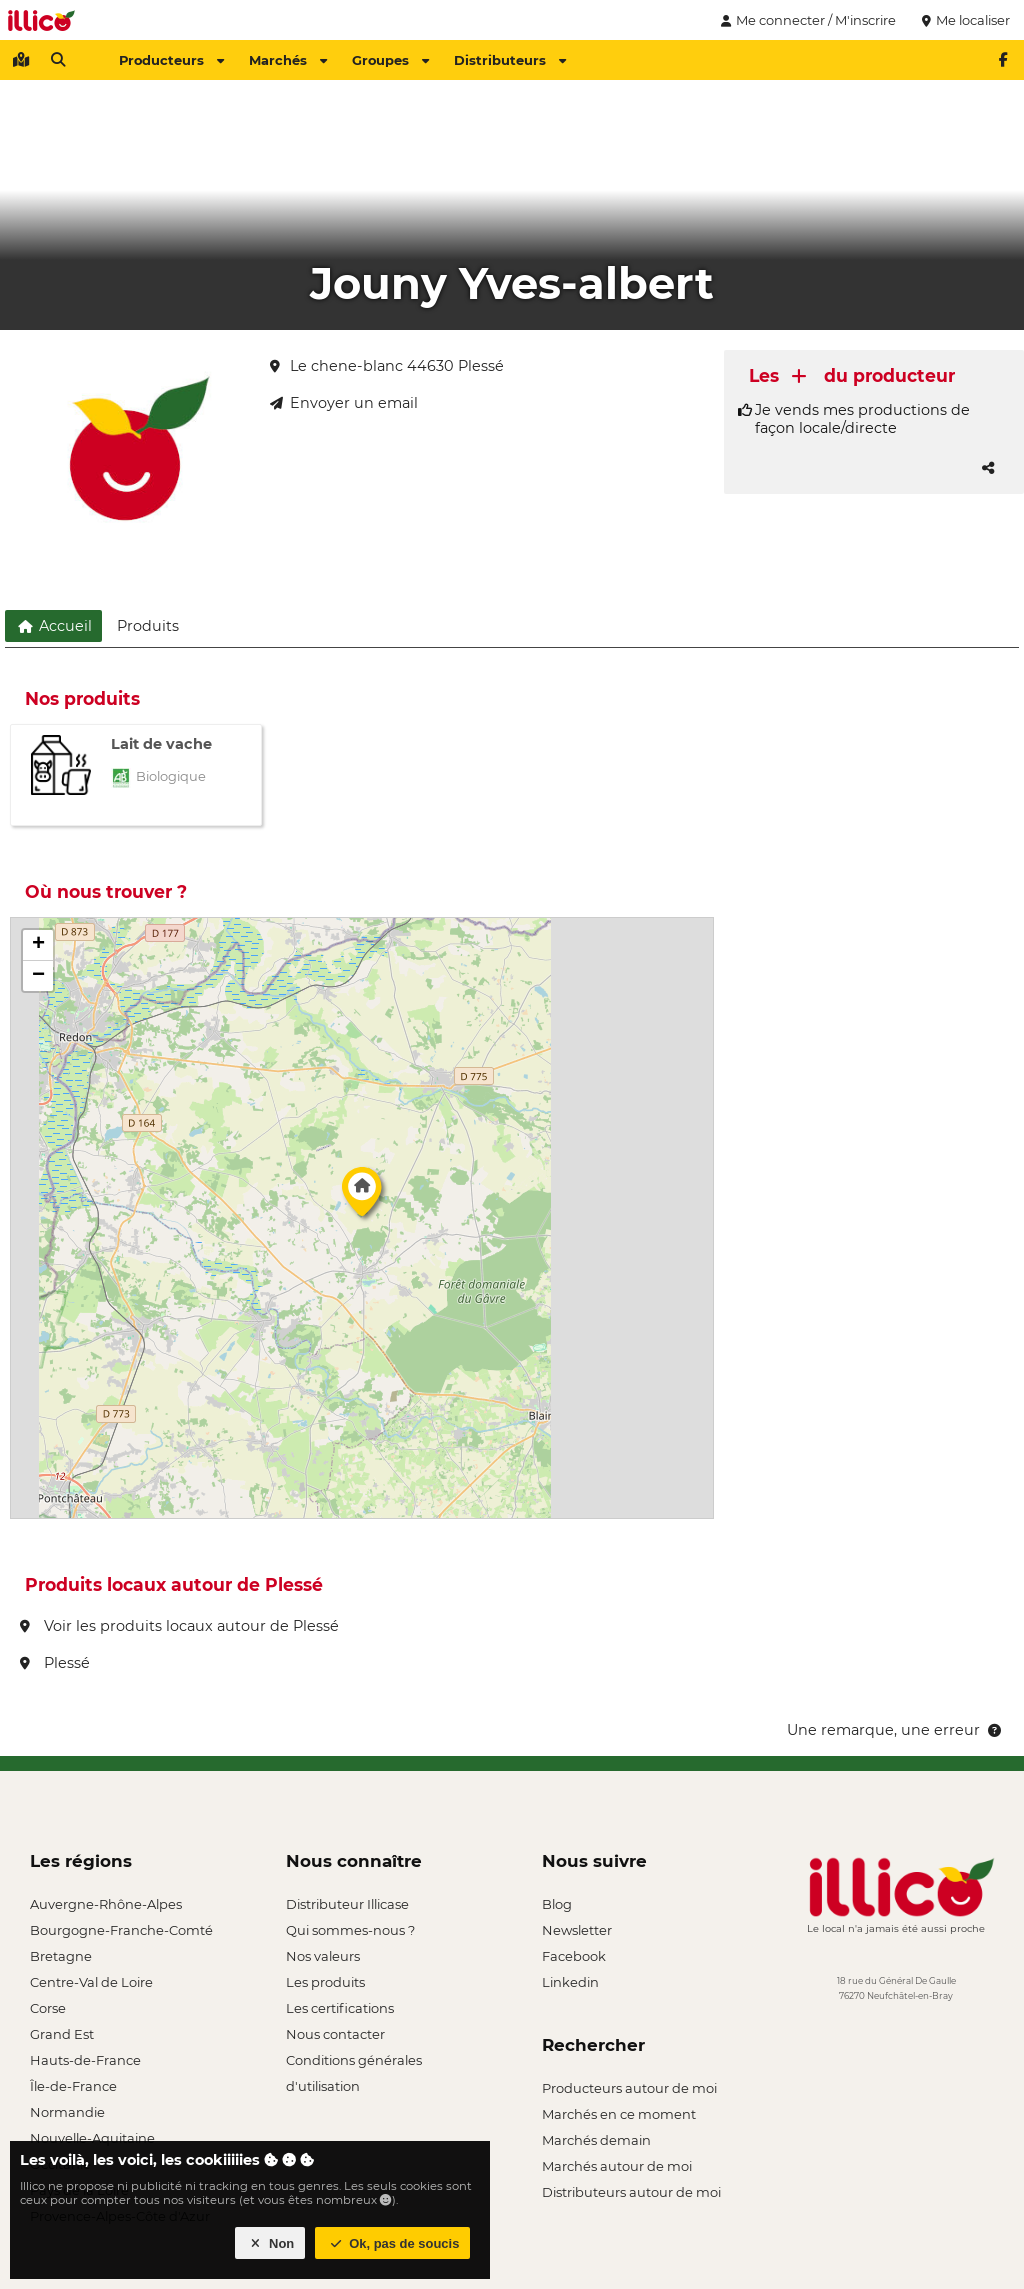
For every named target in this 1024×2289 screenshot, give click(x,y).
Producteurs (171, 60)
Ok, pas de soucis (393, 2243)
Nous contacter (335, 2034)
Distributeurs (510, 60)
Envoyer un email (344, 403)
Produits (148, 626)
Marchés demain (596, 2140)
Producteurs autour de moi (629, 2088)
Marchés (288, 60)
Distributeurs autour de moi (631, 2192)
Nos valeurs (323, 1956)
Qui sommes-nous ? (350, 1930)
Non (270, 2243)
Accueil (53, 626)
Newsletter (577, 1930)
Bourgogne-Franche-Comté (121, 1930)
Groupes (390, 60)
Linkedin (570, 1982)
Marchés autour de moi (617, 2166)
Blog (557, 1904)
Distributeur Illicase (347, 1904)
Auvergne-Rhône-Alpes (106, 1904)
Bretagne (61, 1956)
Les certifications (340, 2008)
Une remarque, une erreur (895, 1730)
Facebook (574, 1956)
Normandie (67, 2112)
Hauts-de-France (85, 2060)
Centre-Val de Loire (91, 1982)
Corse (48, 2008)
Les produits (325, 1982)
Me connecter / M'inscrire (806, 20)
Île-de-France (73, 2086)
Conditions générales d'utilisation (354, 2062)
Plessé (55, 1663)
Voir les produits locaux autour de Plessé (179, 1626)
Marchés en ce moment (619, 2114)
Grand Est (62, 2034)
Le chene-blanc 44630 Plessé (387, 366)
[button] (362, 1197)
